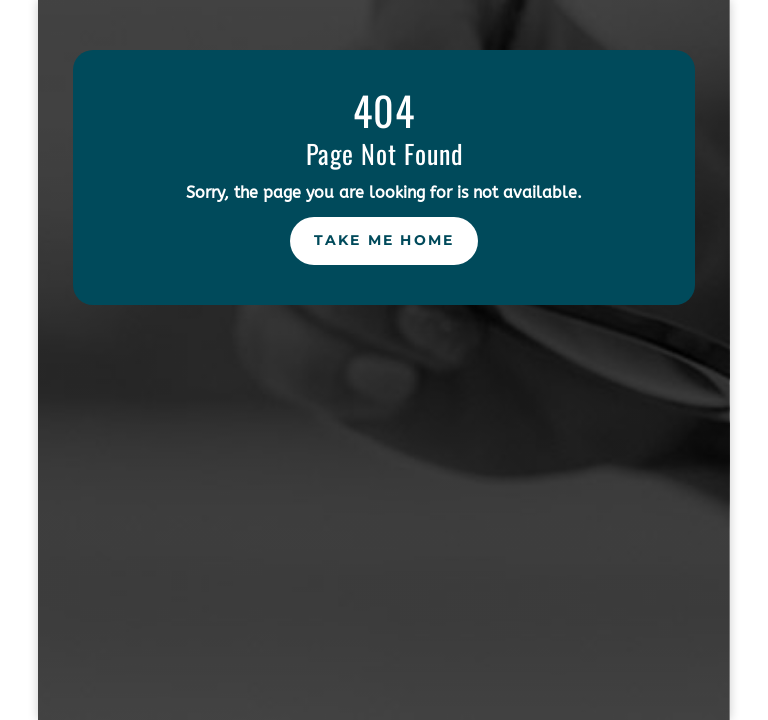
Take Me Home (384, 240)
